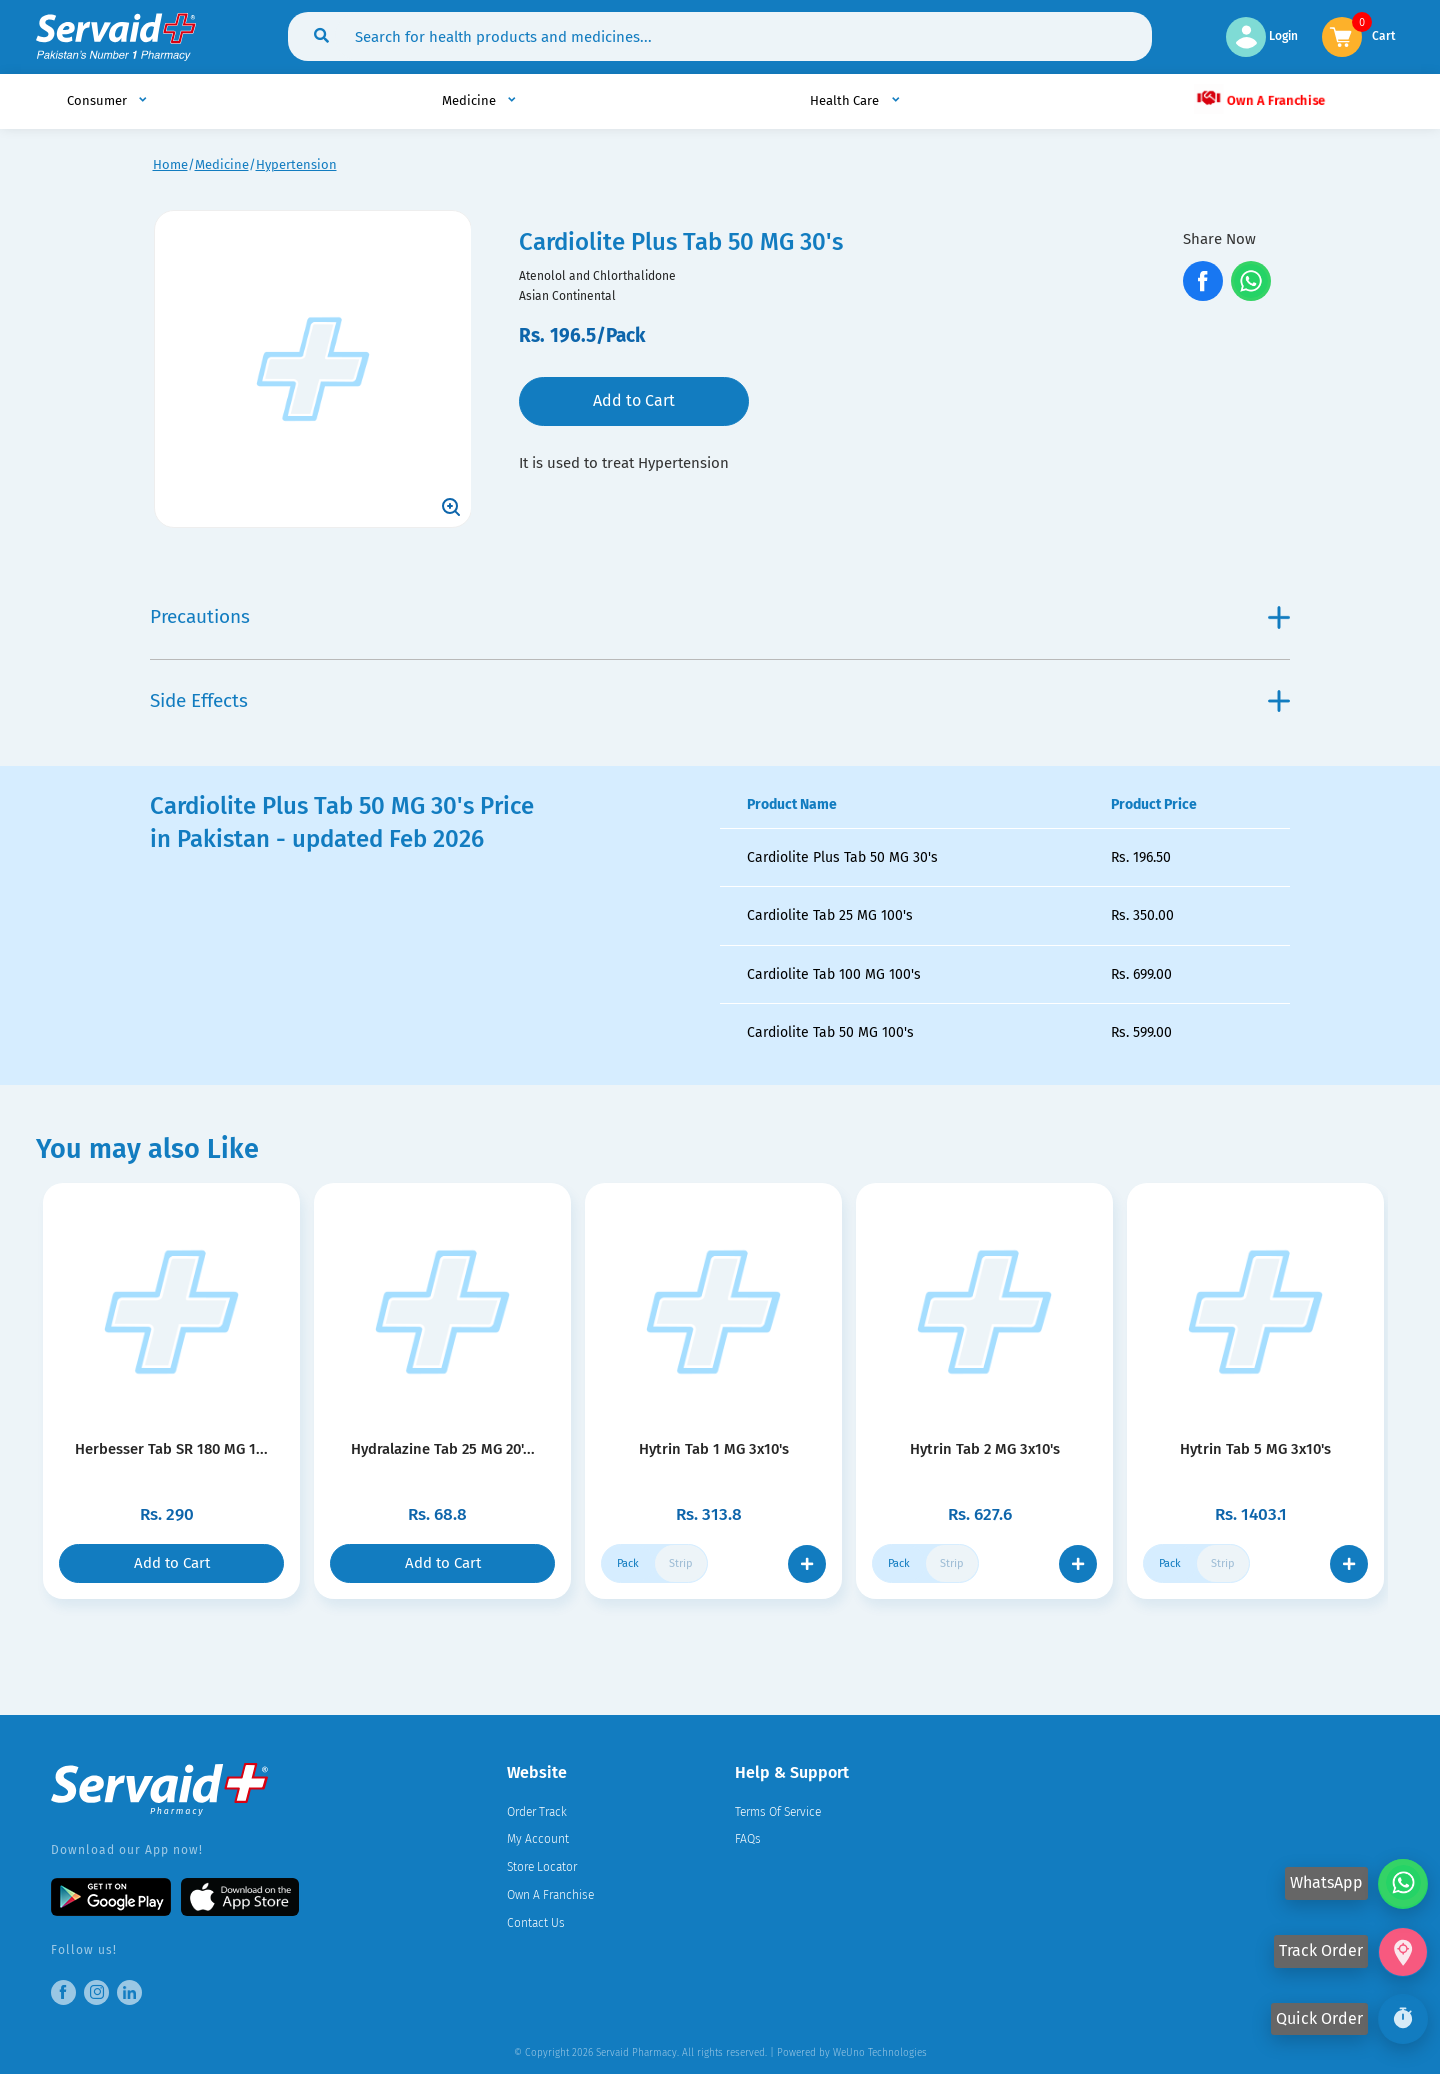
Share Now (1219, 239)
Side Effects (720, 700)
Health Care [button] (846, 100)
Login (1262, 36)
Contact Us (536, 1923)
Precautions (720, 616)
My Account (538, 1839)
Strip (681, 1563)
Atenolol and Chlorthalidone (597, 276)
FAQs (748, 1839)
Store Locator (542, 1867)
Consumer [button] (98, 100)
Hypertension (296, 164)
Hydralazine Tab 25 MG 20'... (443, 1449)
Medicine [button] (470, 100)
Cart (1384, 34)
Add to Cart (634, 400)
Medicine (222, 164)
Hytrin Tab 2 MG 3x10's (985, 1449)
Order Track (537, 1812)
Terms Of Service (778, 1812)
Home (170, 164)
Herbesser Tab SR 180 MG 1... (171, 1449)
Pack (628, 1563)
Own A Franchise (1260, 99)
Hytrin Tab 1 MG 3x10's (714, 1449)
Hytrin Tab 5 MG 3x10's (1255, 1449)
